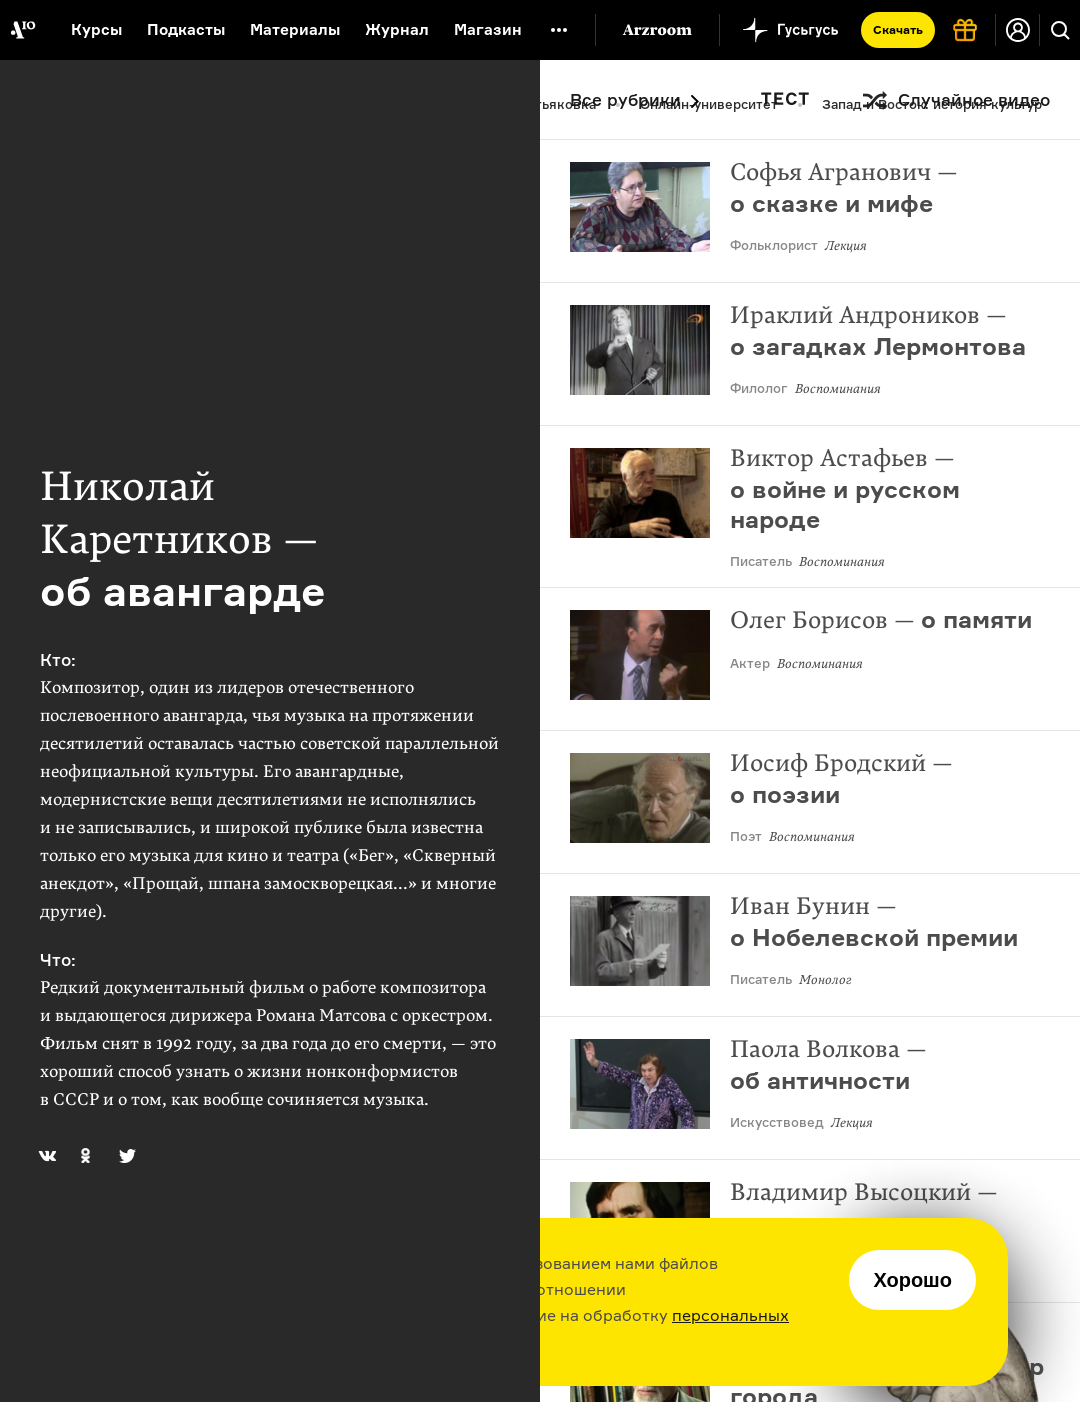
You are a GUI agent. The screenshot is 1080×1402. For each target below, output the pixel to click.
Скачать (898, 29)
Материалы (295, 29)
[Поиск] (1060, 30)
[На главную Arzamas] (22, 30)
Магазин (488, 29)
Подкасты (186, 29)
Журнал (397, 29)
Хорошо (912, 1280)
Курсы (96, 29)
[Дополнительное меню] (559, 30)
